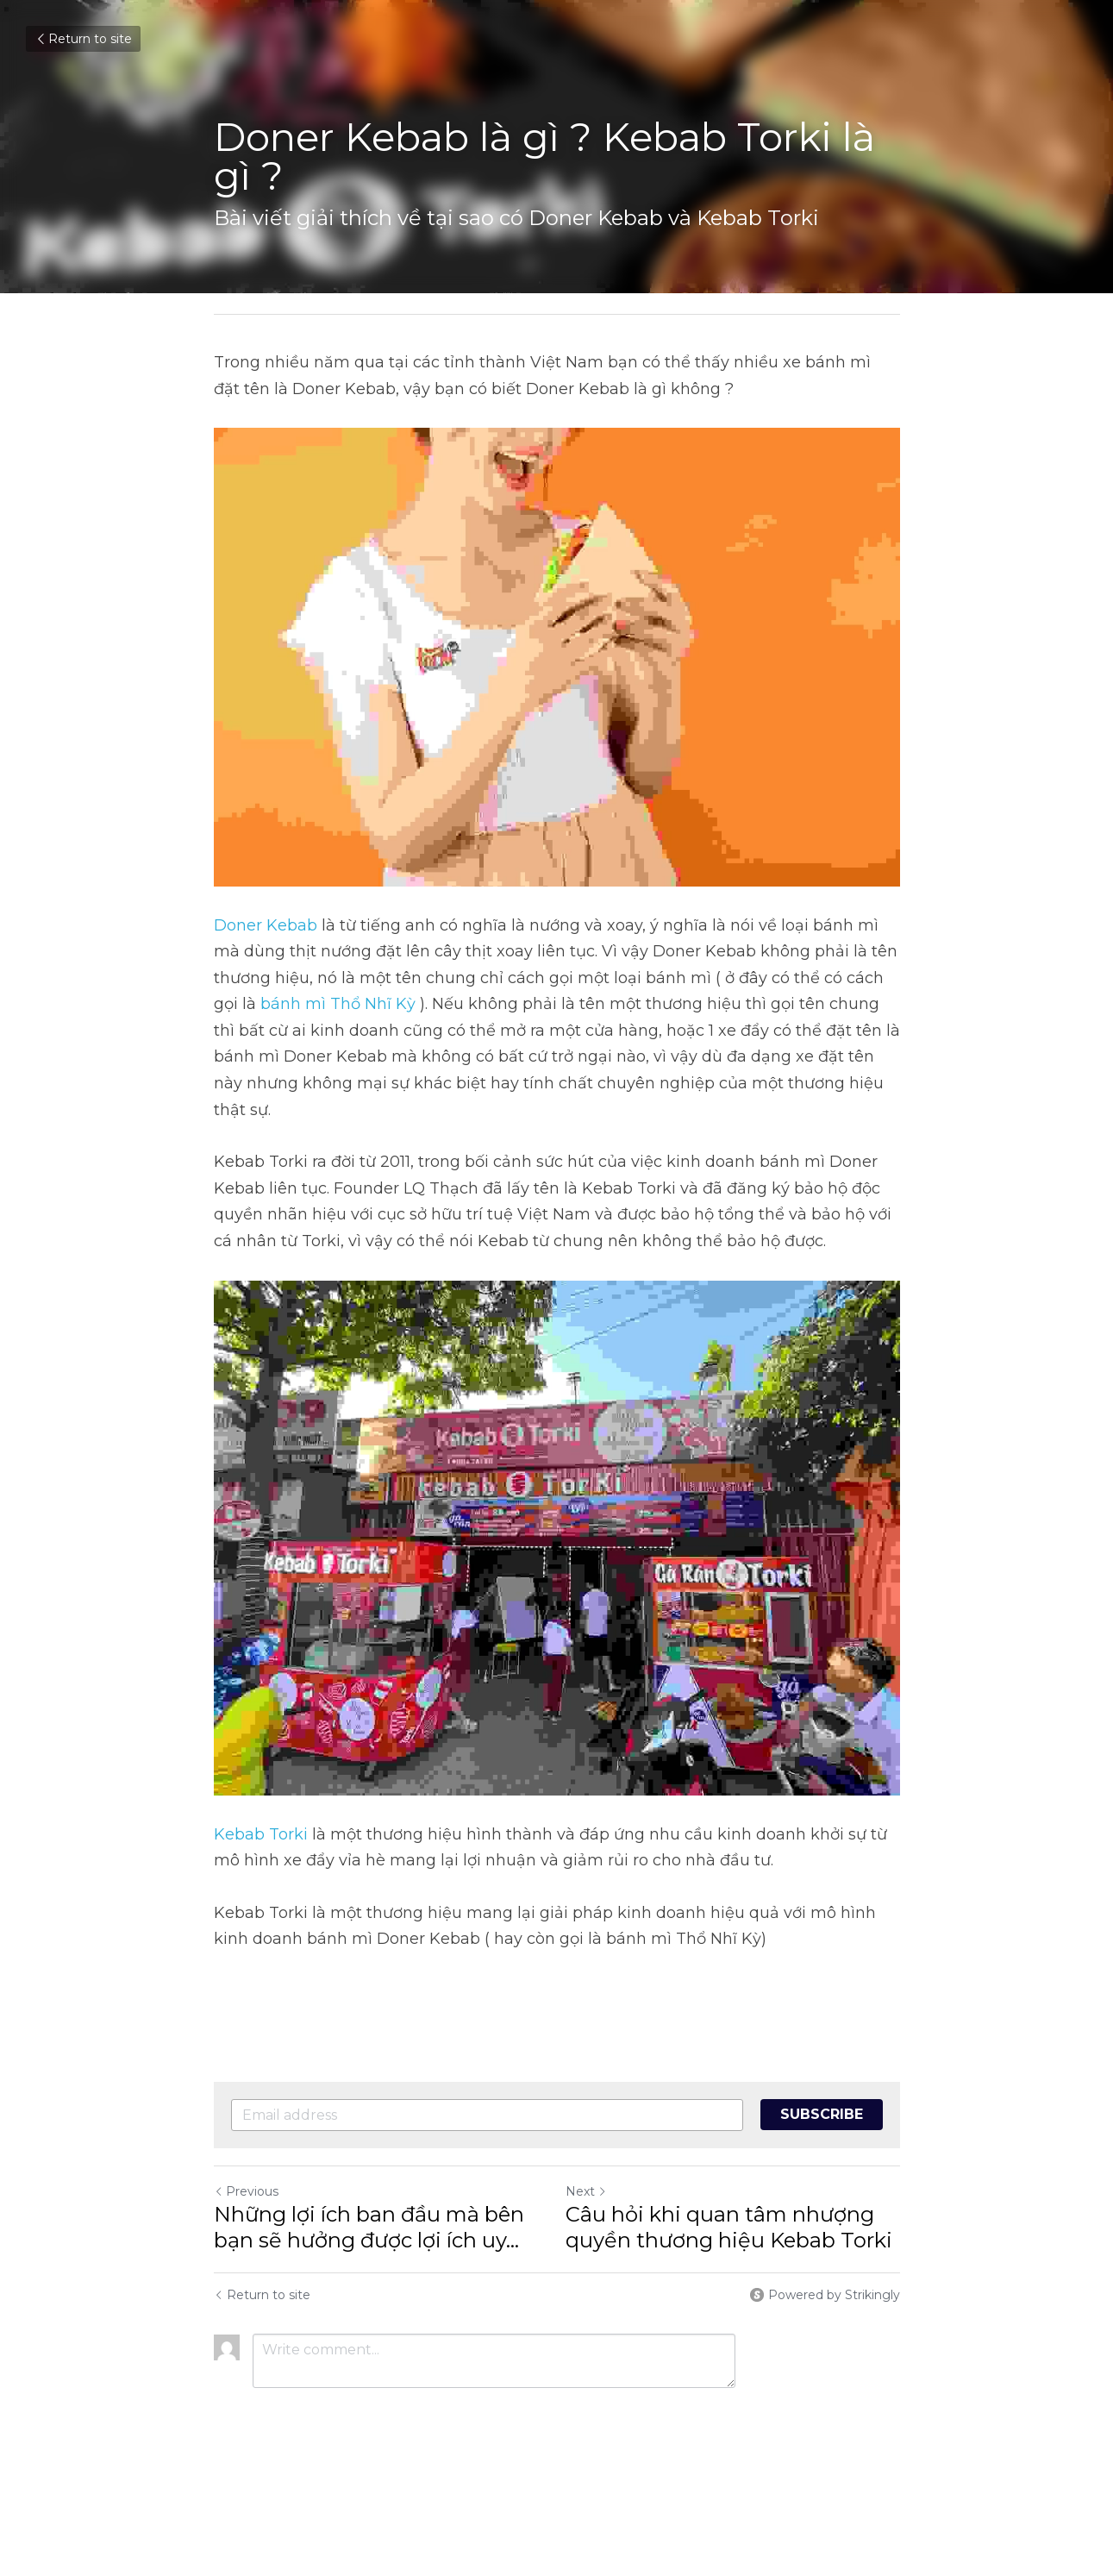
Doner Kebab (265, 925)
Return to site (83, 39)
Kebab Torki (261, 1834)
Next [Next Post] (586, 2191)
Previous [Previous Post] (246, 2191)
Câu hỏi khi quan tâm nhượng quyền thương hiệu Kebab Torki (729, 2227)
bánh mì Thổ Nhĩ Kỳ (338, 1003)
